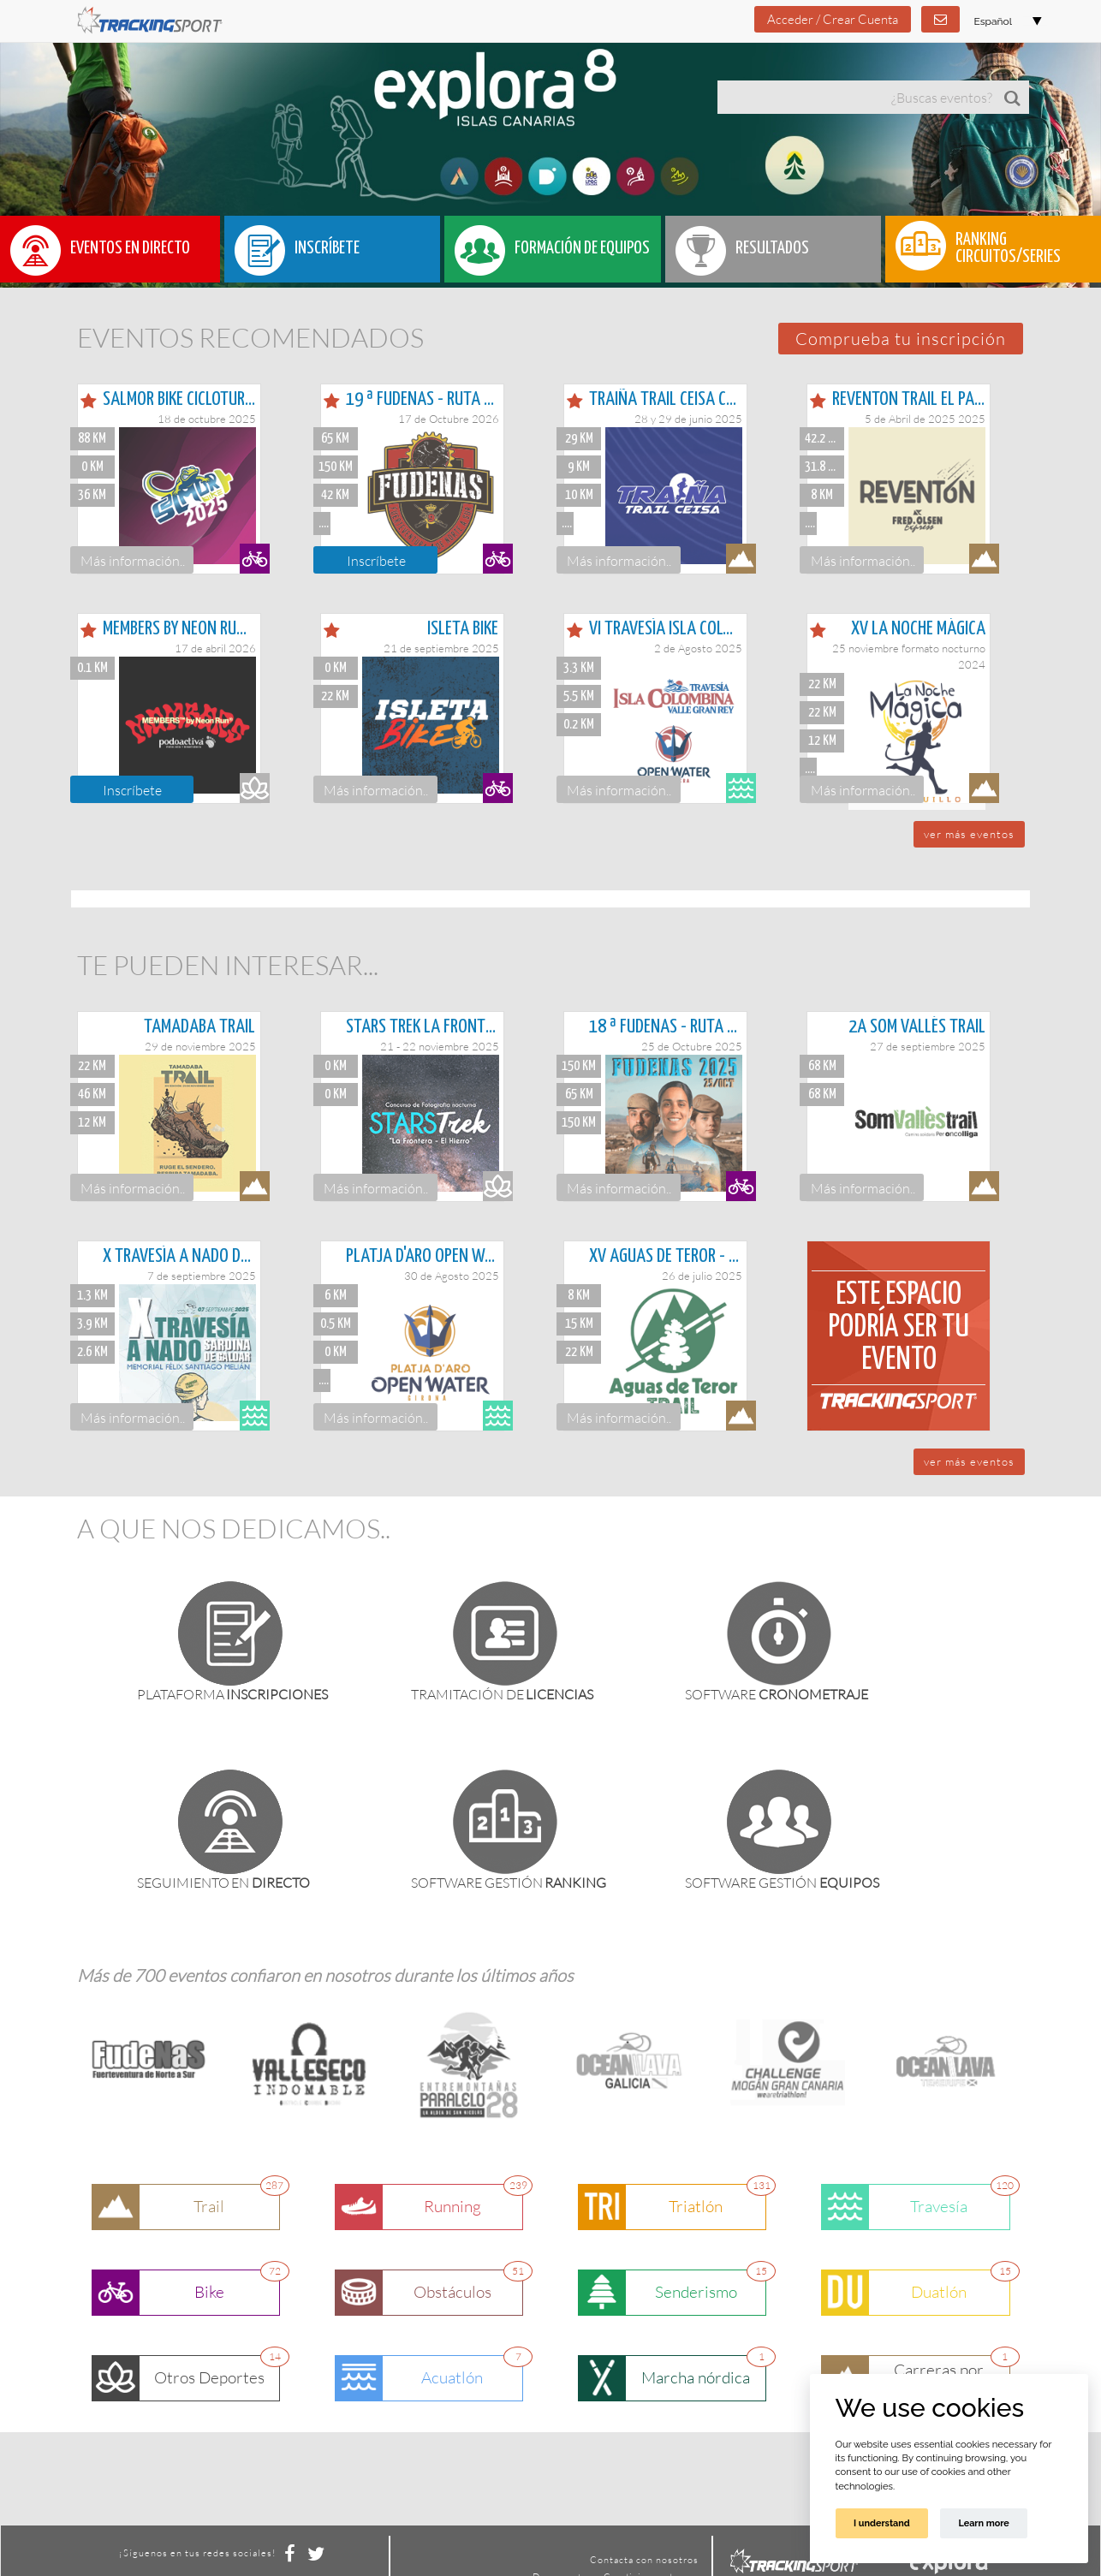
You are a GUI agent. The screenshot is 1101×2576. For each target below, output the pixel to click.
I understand (882, 2523)
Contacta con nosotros (644, 2560)
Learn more (983, 2523)
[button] (900, 338)
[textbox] (856, 97)
